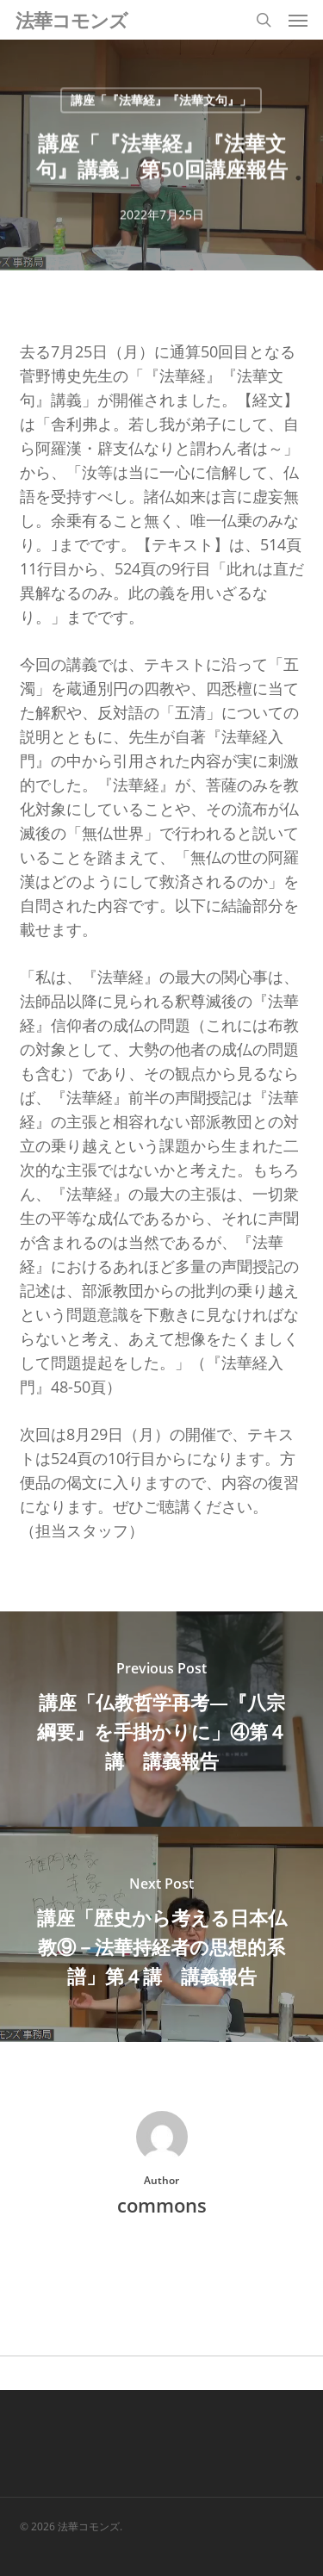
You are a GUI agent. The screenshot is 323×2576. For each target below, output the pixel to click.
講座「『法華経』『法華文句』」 (161, 100)
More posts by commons (162, 2264)
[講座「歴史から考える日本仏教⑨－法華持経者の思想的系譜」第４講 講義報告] (161, 1934)
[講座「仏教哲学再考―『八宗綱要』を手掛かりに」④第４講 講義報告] (161, 1719)
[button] (298, 19)
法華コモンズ (71, 19)
